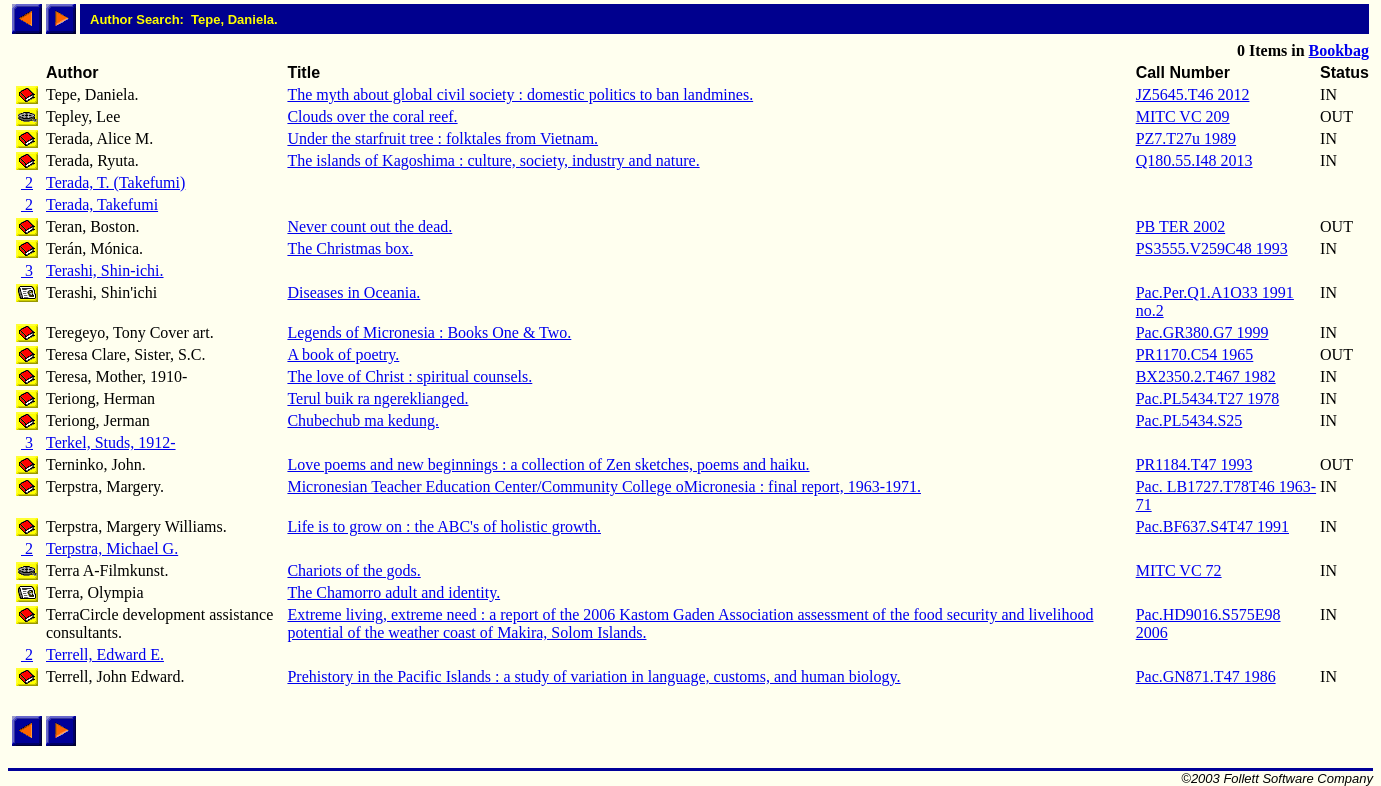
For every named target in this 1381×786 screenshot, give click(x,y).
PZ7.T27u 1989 (1186, 138)
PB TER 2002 (1181, 226)
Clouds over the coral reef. (372, 116)
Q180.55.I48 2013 (1194, 160)
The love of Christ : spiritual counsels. (409, 376)
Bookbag (1339, 50)
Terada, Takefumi (102, 204)
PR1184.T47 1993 (1194, 464)
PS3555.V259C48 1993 (1212, 248)
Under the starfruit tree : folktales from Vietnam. (442, 138)
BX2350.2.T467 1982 (1206, 376)
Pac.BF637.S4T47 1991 (1212, 526)
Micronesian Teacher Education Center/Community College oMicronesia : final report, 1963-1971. (604, 486)
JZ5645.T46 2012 (1193, 94)
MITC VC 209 (1183, 116)
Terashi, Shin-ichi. (105, 270)
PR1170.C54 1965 (1195, 354)
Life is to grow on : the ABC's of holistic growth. (444, 526)
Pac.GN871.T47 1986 (1206, 676)
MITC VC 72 (1179, 570)
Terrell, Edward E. (105, 654)
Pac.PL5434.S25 (1189, 420)
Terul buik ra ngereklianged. (377, 398)
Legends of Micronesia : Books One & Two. (429, 332)
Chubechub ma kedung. (363, 420)
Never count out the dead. (369, 226)
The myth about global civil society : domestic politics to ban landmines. (520, 94)
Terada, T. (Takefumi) (115, 182)
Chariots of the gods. (353, 570)
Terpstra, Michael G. (112, 548)
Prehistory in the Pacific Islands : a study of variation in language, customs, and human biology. (593, 676)
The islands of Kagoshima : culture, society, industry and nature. (493, 160)
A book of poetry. (343, 354)
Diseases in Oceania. (353, 292)
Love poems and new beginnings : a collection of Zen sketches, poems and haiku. (548, 464)
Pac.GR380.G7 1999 (1202, 332)
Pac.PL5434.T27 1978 (1208, 398)
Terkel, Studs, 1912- (111, 442)
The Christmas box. (350, 248)
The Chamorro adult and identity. (393, 592)
